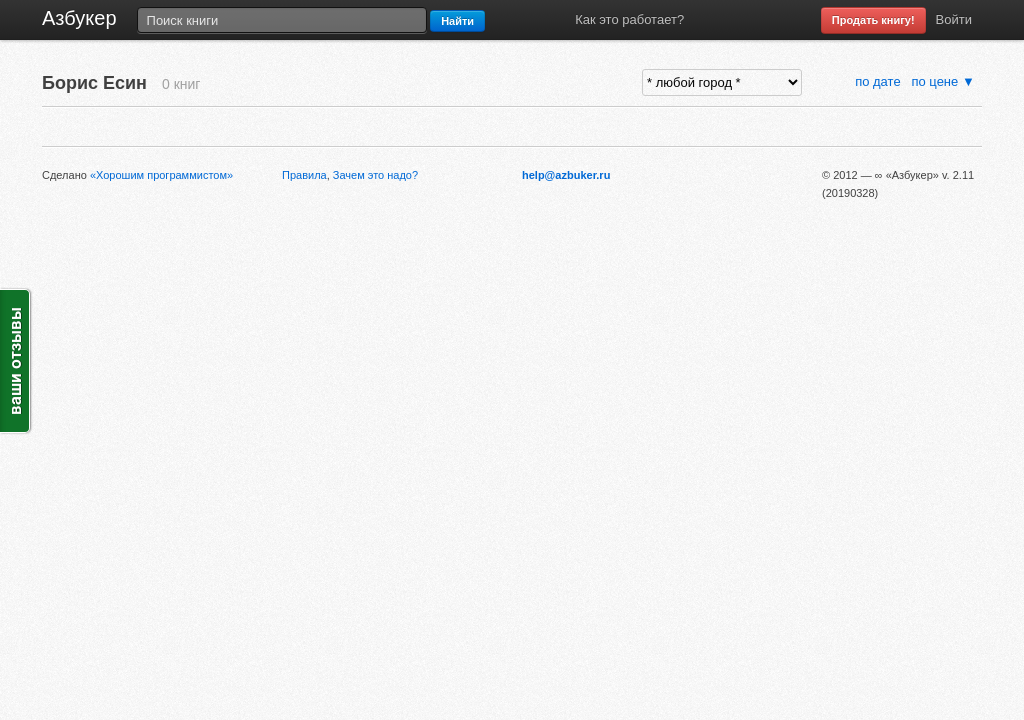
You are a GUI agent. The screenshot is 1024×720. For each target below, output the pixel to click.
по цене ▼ (942, 81)
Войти (954, 19)
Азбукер (79, 18)
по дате (879, 81)
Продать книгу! (873, 20)
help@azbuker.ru (566, 175)
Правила (304, 175)
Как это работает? (629, 19)
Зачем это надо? (375, 175)
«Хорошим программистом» (161, 175)
